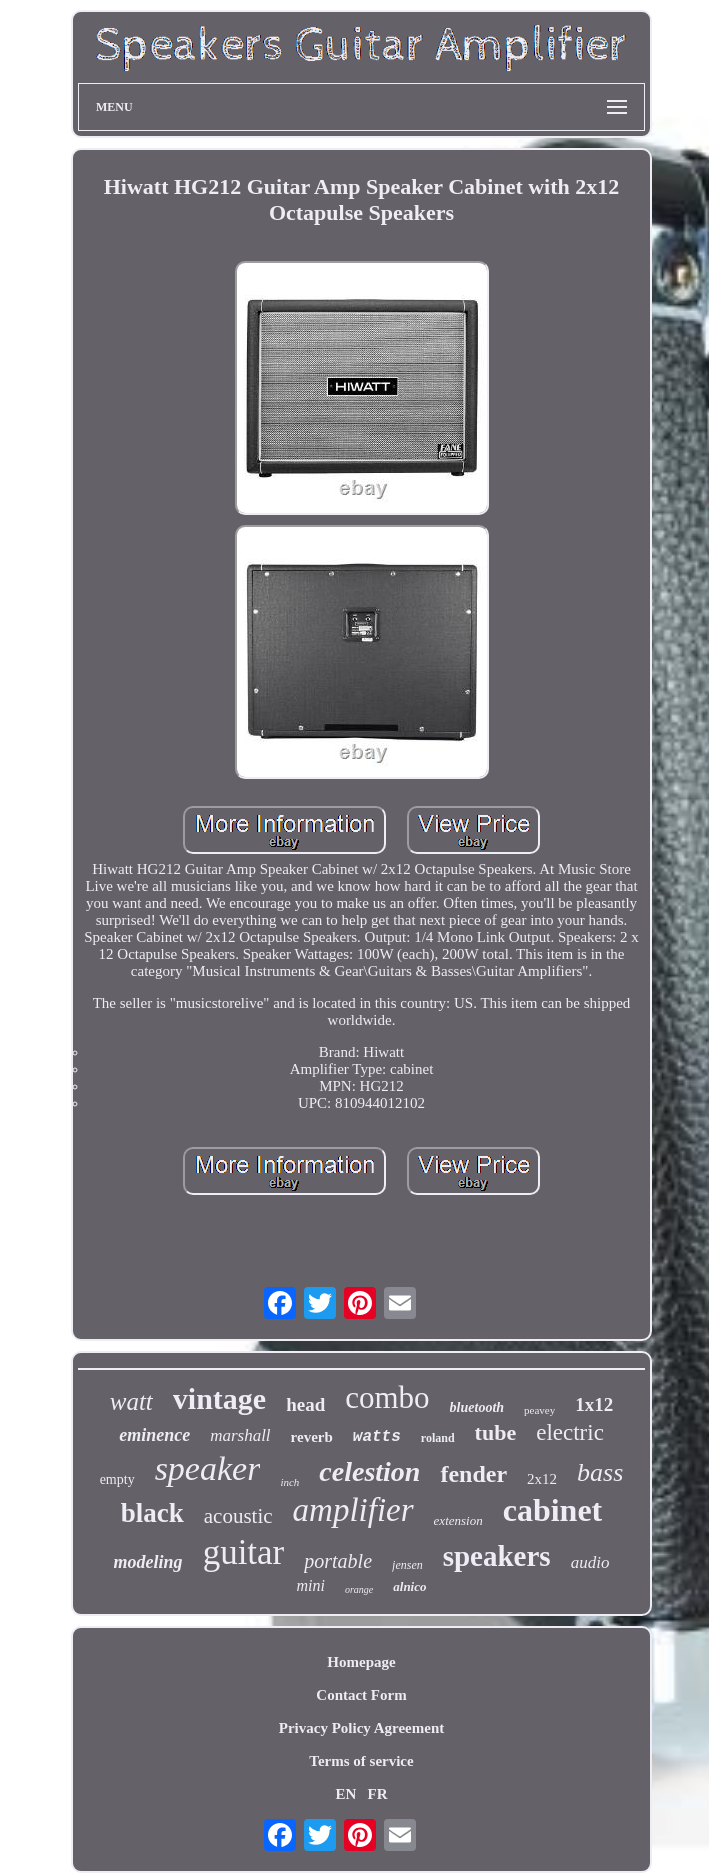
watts (377, 1437)
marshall (240, 1435)
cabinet (553, 1510)
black (152, 1513)
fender (473, 1474)
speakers (497, 1556)
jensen (407, 1565)
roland (438, 1438)
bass (600, 1472)
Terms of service (361, 1761)
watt (131, 1401)
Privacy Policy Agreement (362, 1728)
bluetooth (477, 1407)
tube (496, 1432)
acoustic (238, 1516)
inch (289, 1482)
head (305, 1404)
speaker (208, 1468)
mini (310, 1585)
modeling (148, 1562)
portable (338, 1561)
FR (378, 1794)
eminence (154, 1435)
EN (345, 1794)
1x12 (594, 1404)
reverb (312, 1437)
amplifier (353, 1510)
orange (359, 1589)
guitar (244, 1552)
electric (570, 1432)
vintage (219, 1398)
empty (117, 1479)
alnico (409, 1586)
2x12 (542, 1479)
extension (458, 1520)
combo (387, 1397)
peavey (539, 1410)
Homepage (361, 1662)
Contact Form (361, 1695)
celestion (369, 1471)
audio (590, 1562)
